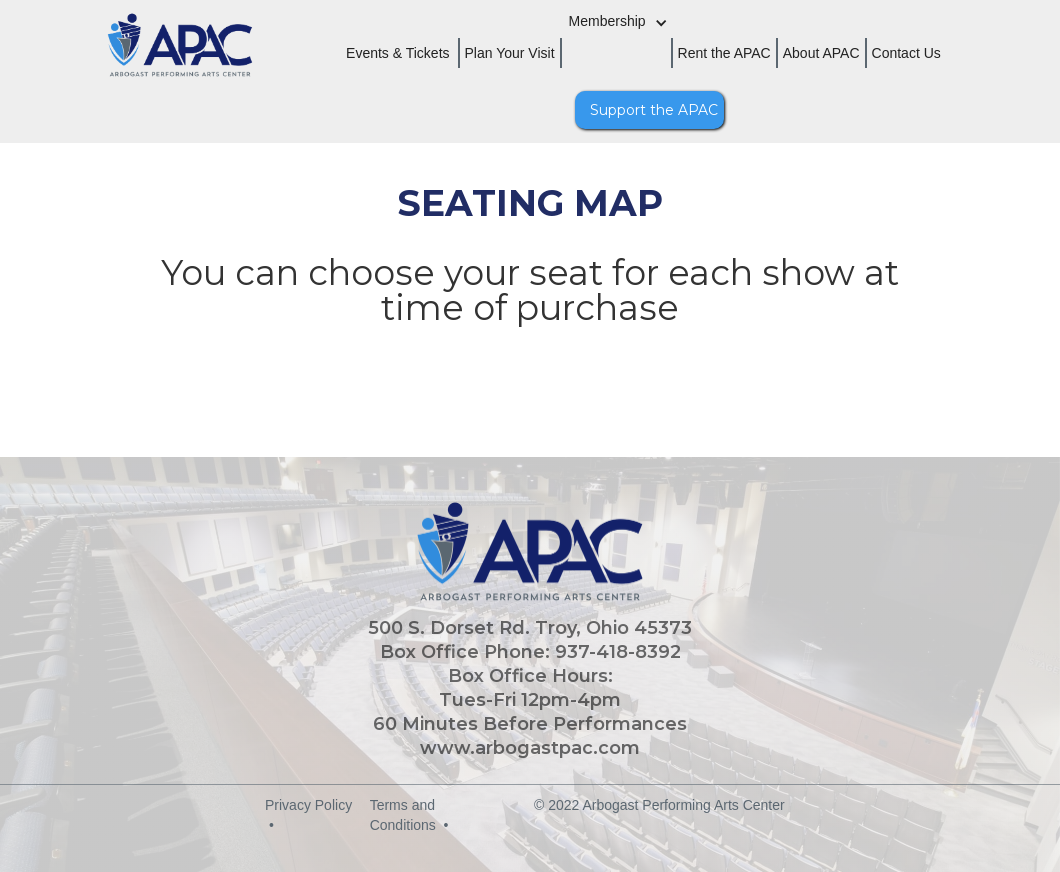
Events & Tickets (397, 53)
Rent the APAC (724, 53)
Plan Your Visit (510, 53)
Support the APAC (654, 110)
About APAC (821, 53)
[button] (626, 33)
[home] (150, 69)
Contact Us (906, 53)
